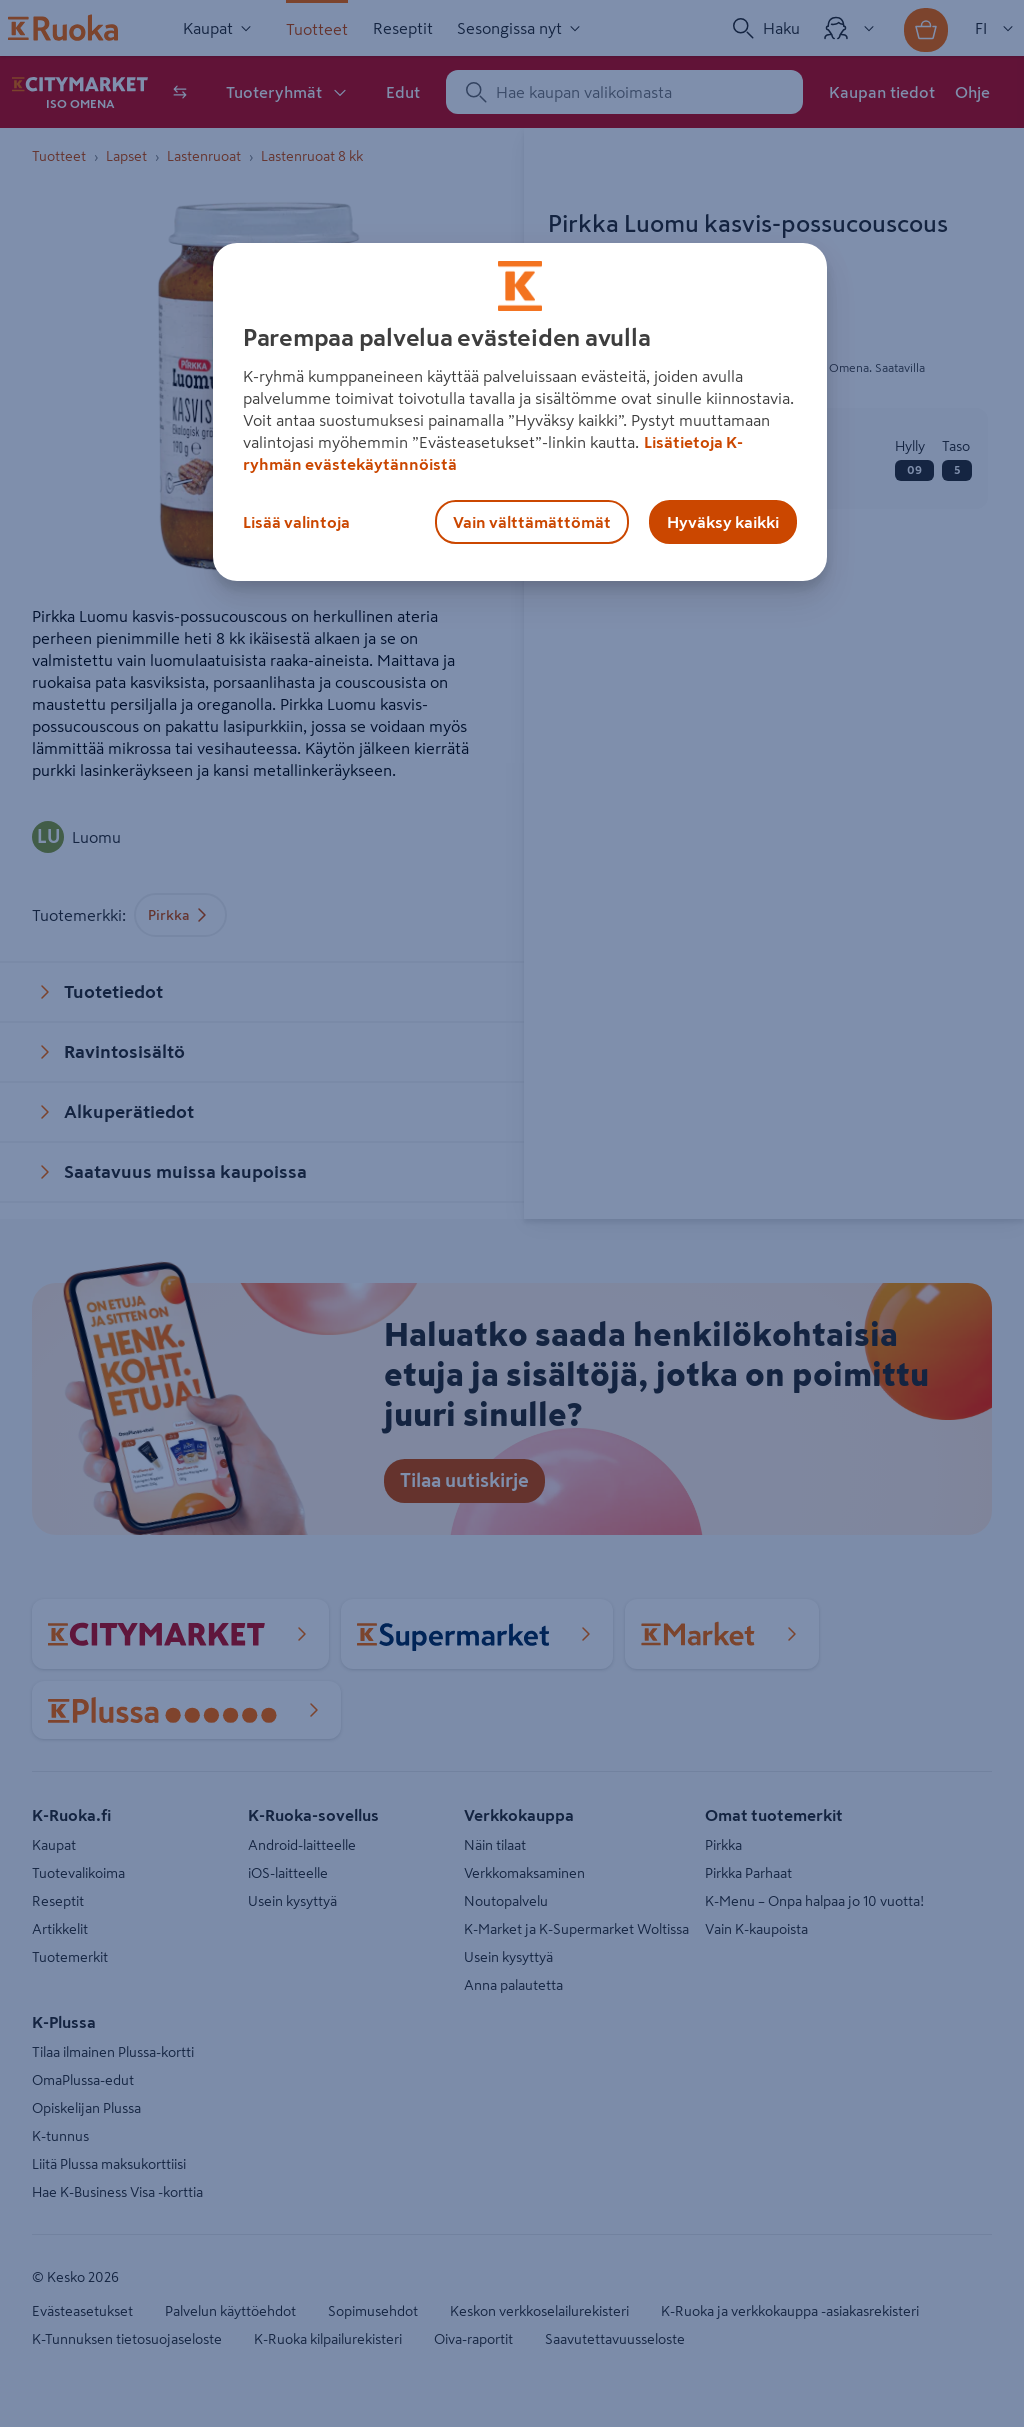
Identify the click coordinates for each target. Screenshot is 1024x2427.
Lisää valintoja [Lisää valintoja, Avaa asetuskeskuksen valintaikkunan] (296, 522)
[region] (520, 412)
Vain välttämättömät (532, 522)
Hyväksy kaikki (723, 522)
